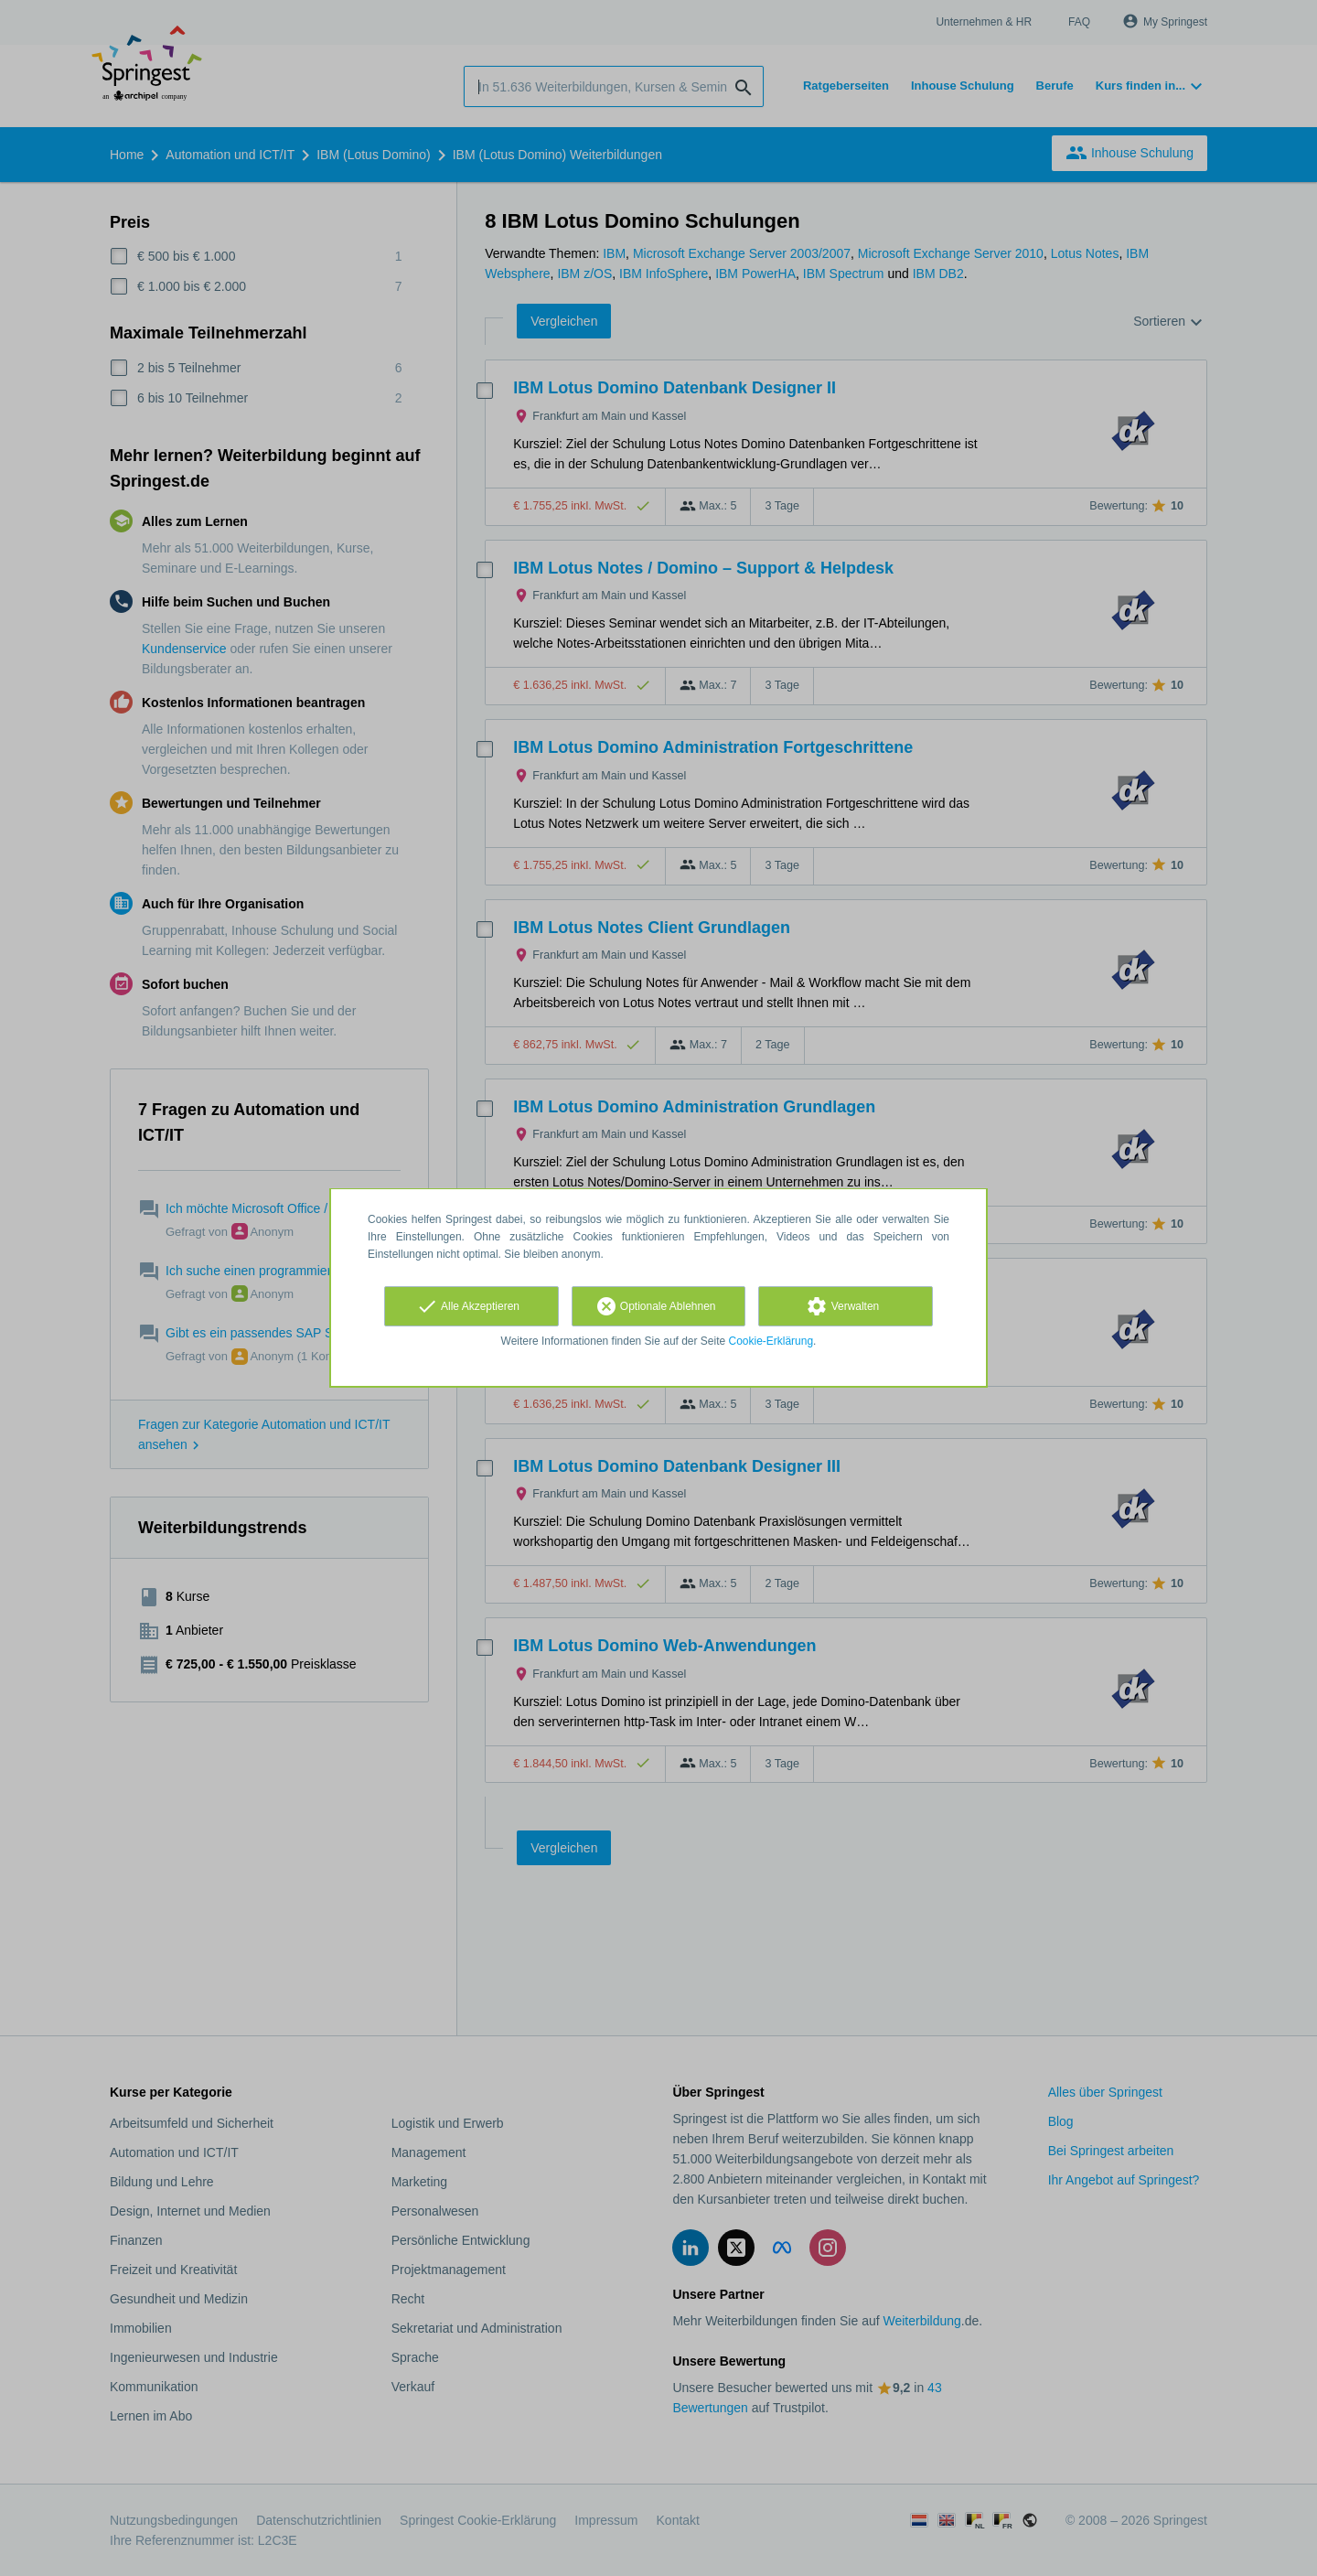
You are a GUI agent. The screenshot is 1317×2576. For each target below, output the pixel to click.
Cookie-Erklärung (771, 1341)
